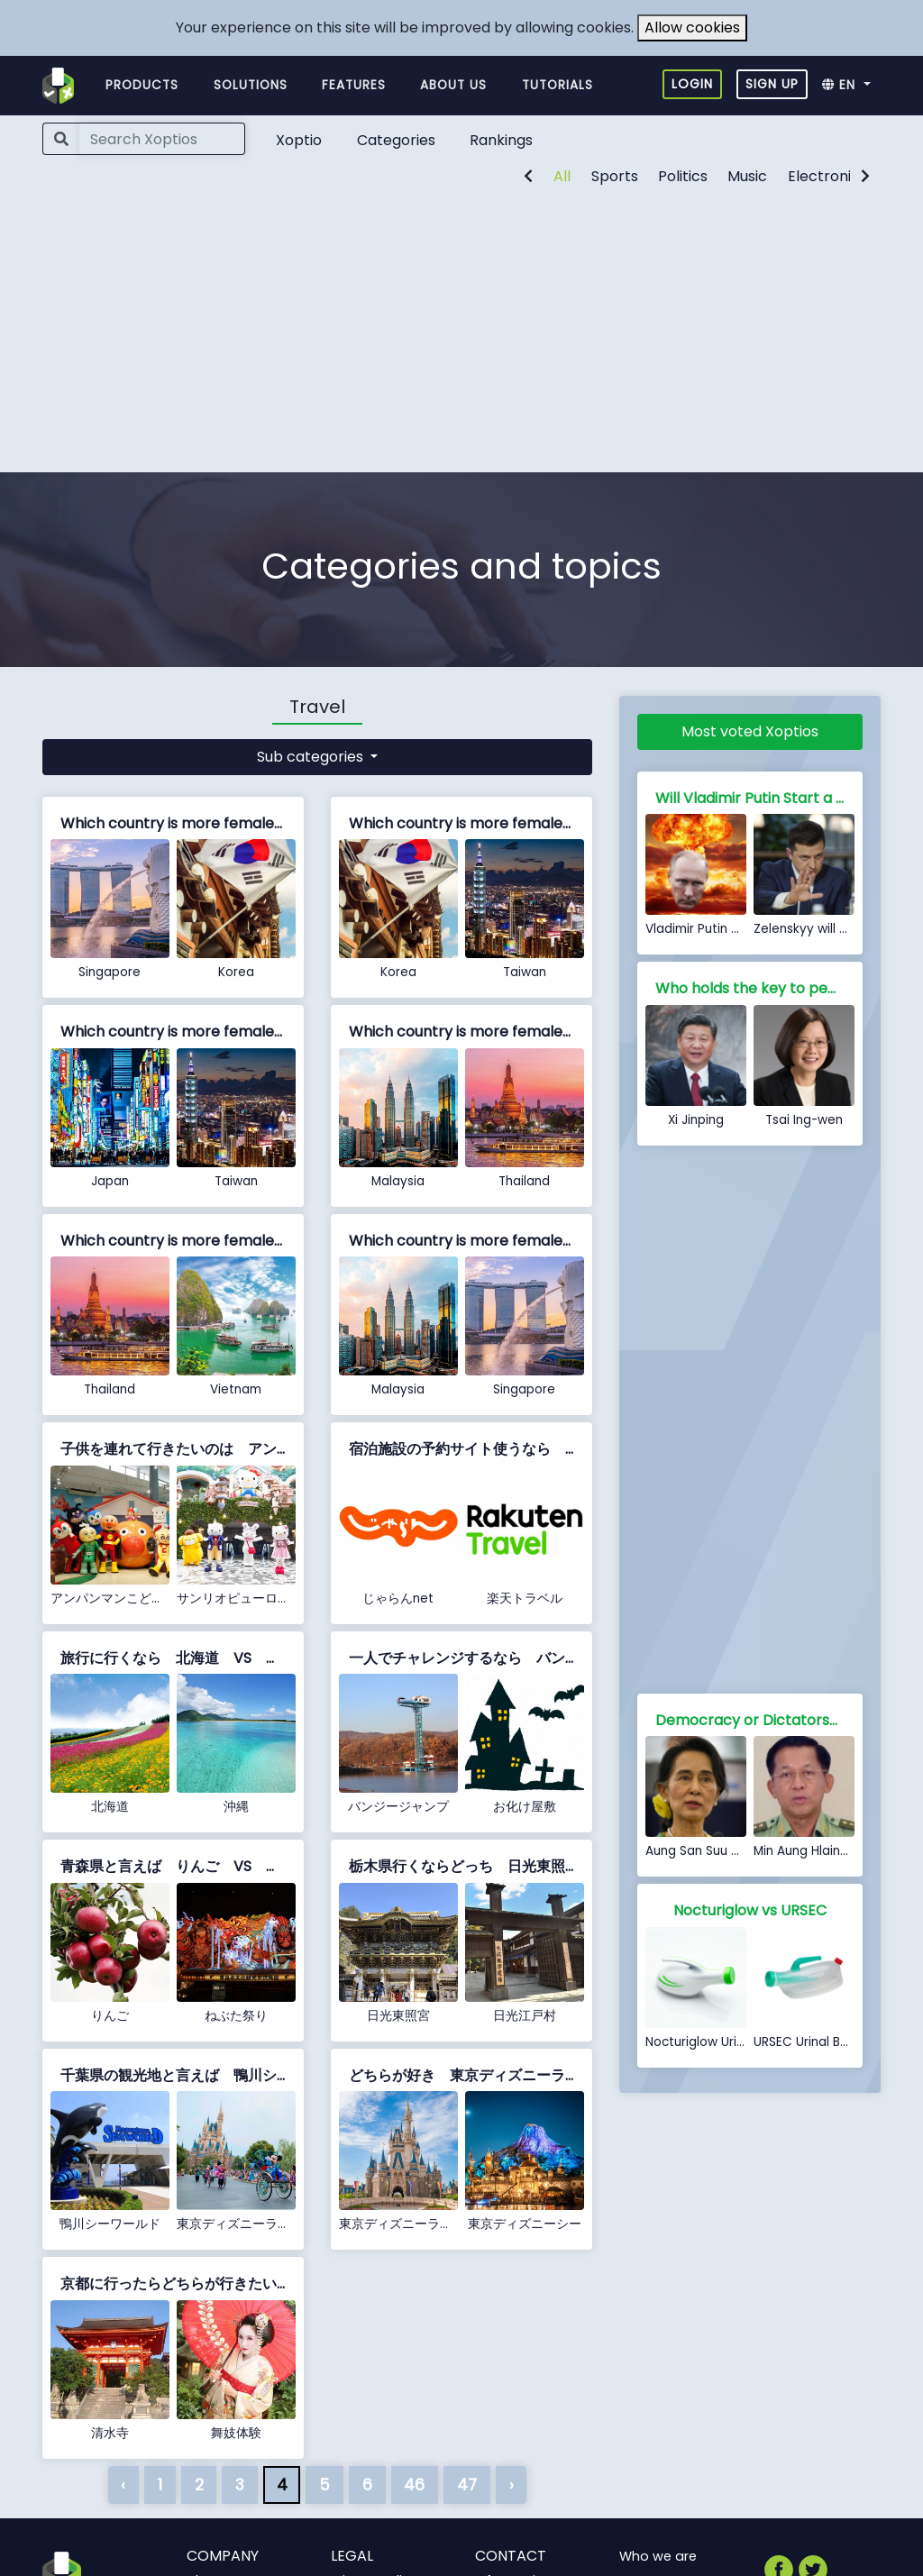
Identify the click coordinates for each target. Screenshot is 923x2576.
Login (692, 84)
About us (453, 85)
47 (467, 2485)
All (562, 176)
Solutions (251, 85)
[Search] (162, 139)
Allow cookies (692, 27)
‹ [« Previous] (123, 2485)
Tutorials (557, 85)
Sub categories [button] (312, 756)
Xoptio (299, 140)
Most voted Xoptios (749, 731)
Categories (396, 140)
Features (354, 85)
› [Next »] (511, 2485)
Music (747, 176)
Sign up (772, 84)
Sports (614, 176)
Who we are (658, 2556)
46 (414, 2485)
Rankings (501, 140)
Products (141, 85)
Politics (683, 176)
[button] (851, 85)
